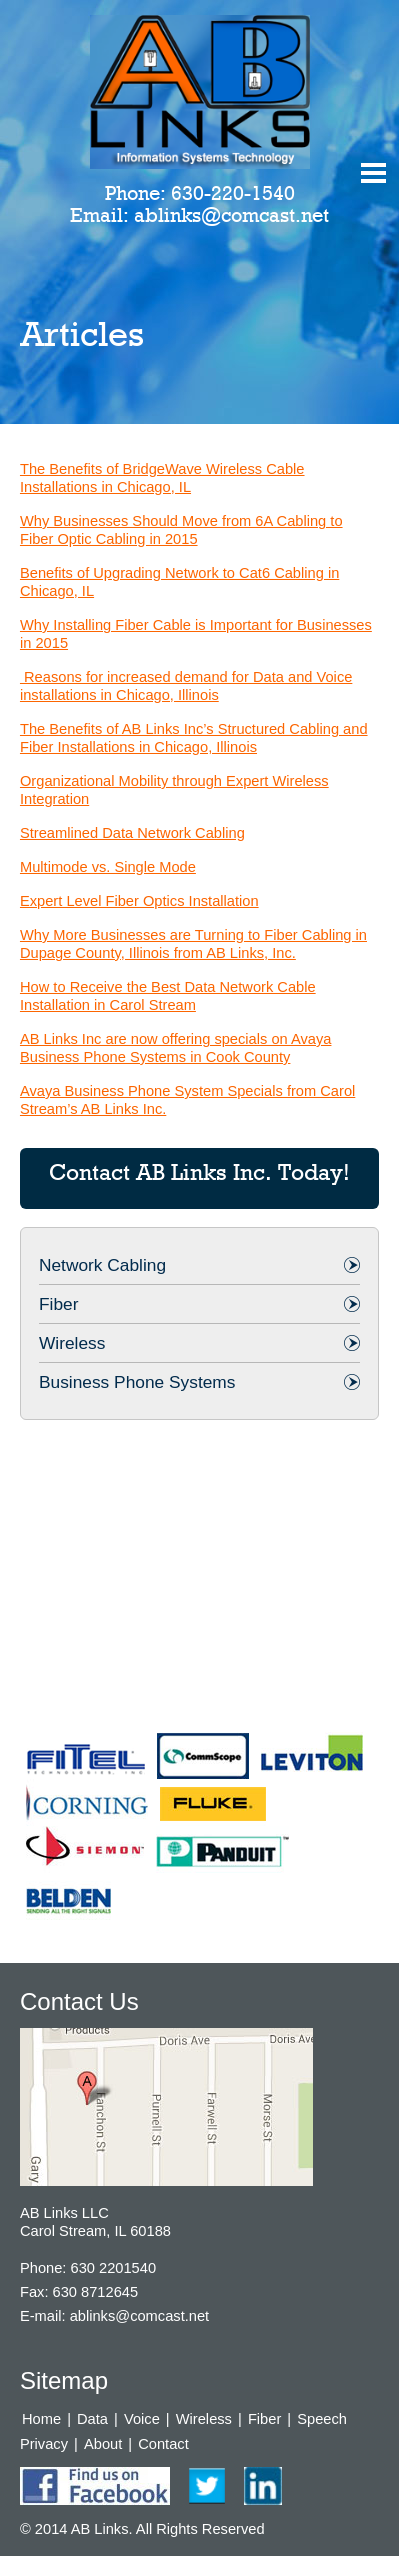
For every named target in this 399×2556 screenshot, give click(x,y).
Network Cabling (102, 1265)
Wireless (72, 1343)
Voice (142, 2419)
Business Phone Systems (137, 1382)
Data (92, 2419)
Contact (163, 2444)
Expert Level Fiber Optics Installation (139, 901)
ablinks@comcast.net (231, 215)
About (103, 2444)
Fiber (58, 1304)
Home (41, 2419)
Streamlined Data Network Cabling (132, 833)
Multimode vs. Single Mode (108, 867)
